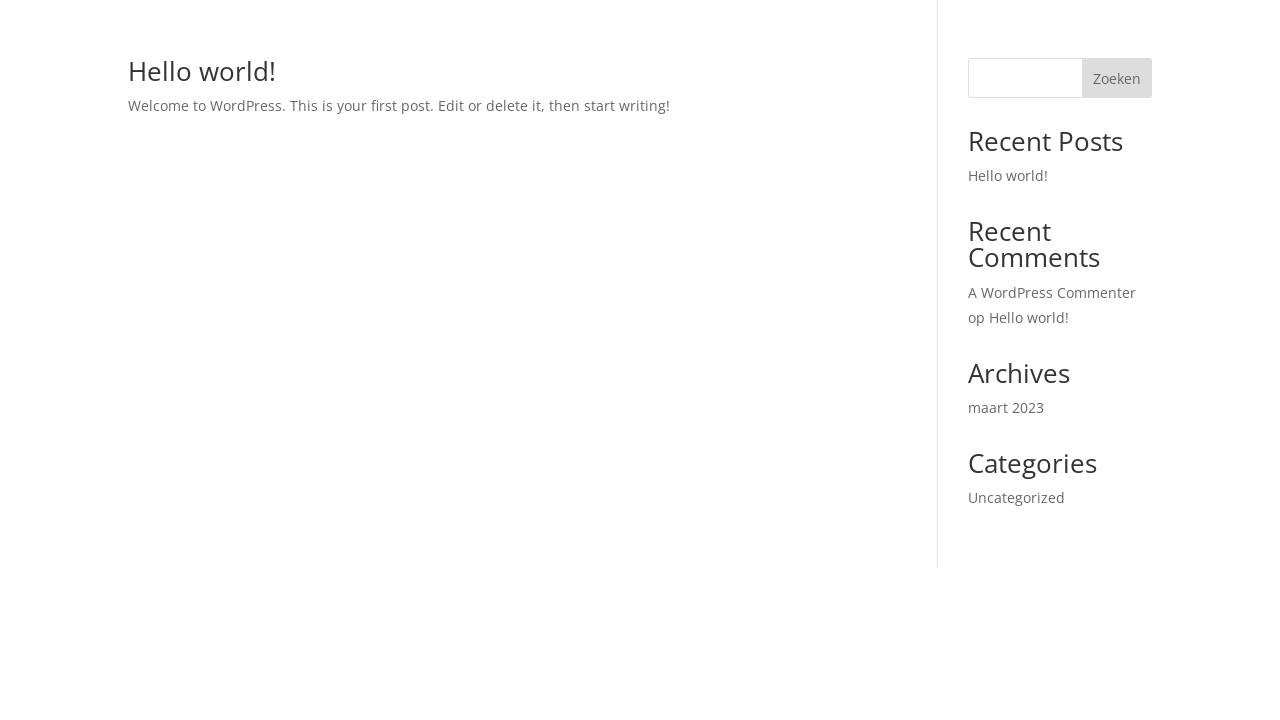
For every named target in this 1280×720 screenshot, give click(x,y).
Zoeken (1117, 78)
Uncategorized (1016, 497)
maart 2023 (1006, 407)
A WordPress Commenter (1052, 292)
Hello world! (202, 71)
